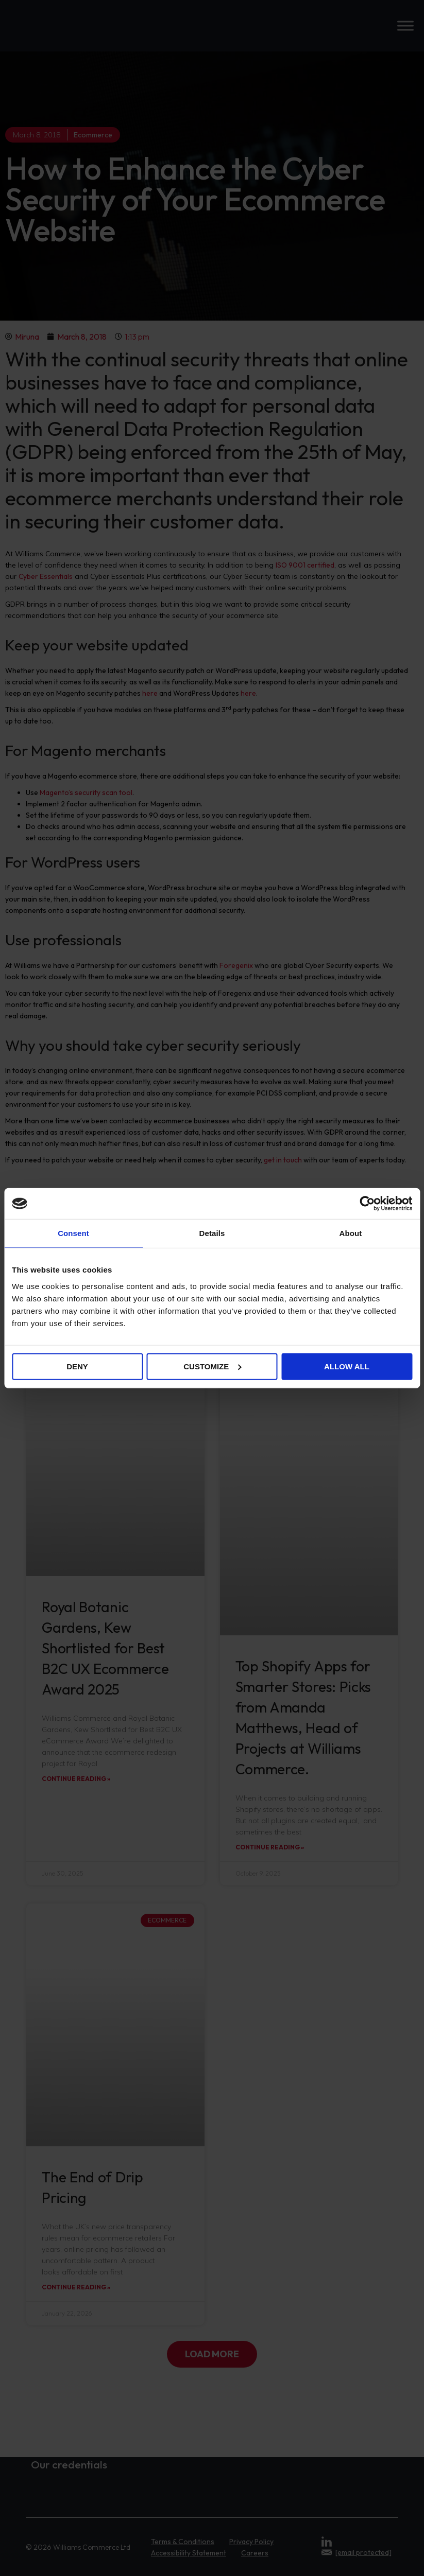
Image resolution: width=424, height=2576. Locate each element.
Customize (212, 1366)
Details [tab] (212, 1233)
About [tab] (351, 1233)
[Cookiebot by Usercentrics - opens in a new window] (367, 1203)
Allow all (346, 1366)
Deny (77, 1366)
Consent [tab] (73, 1233)
